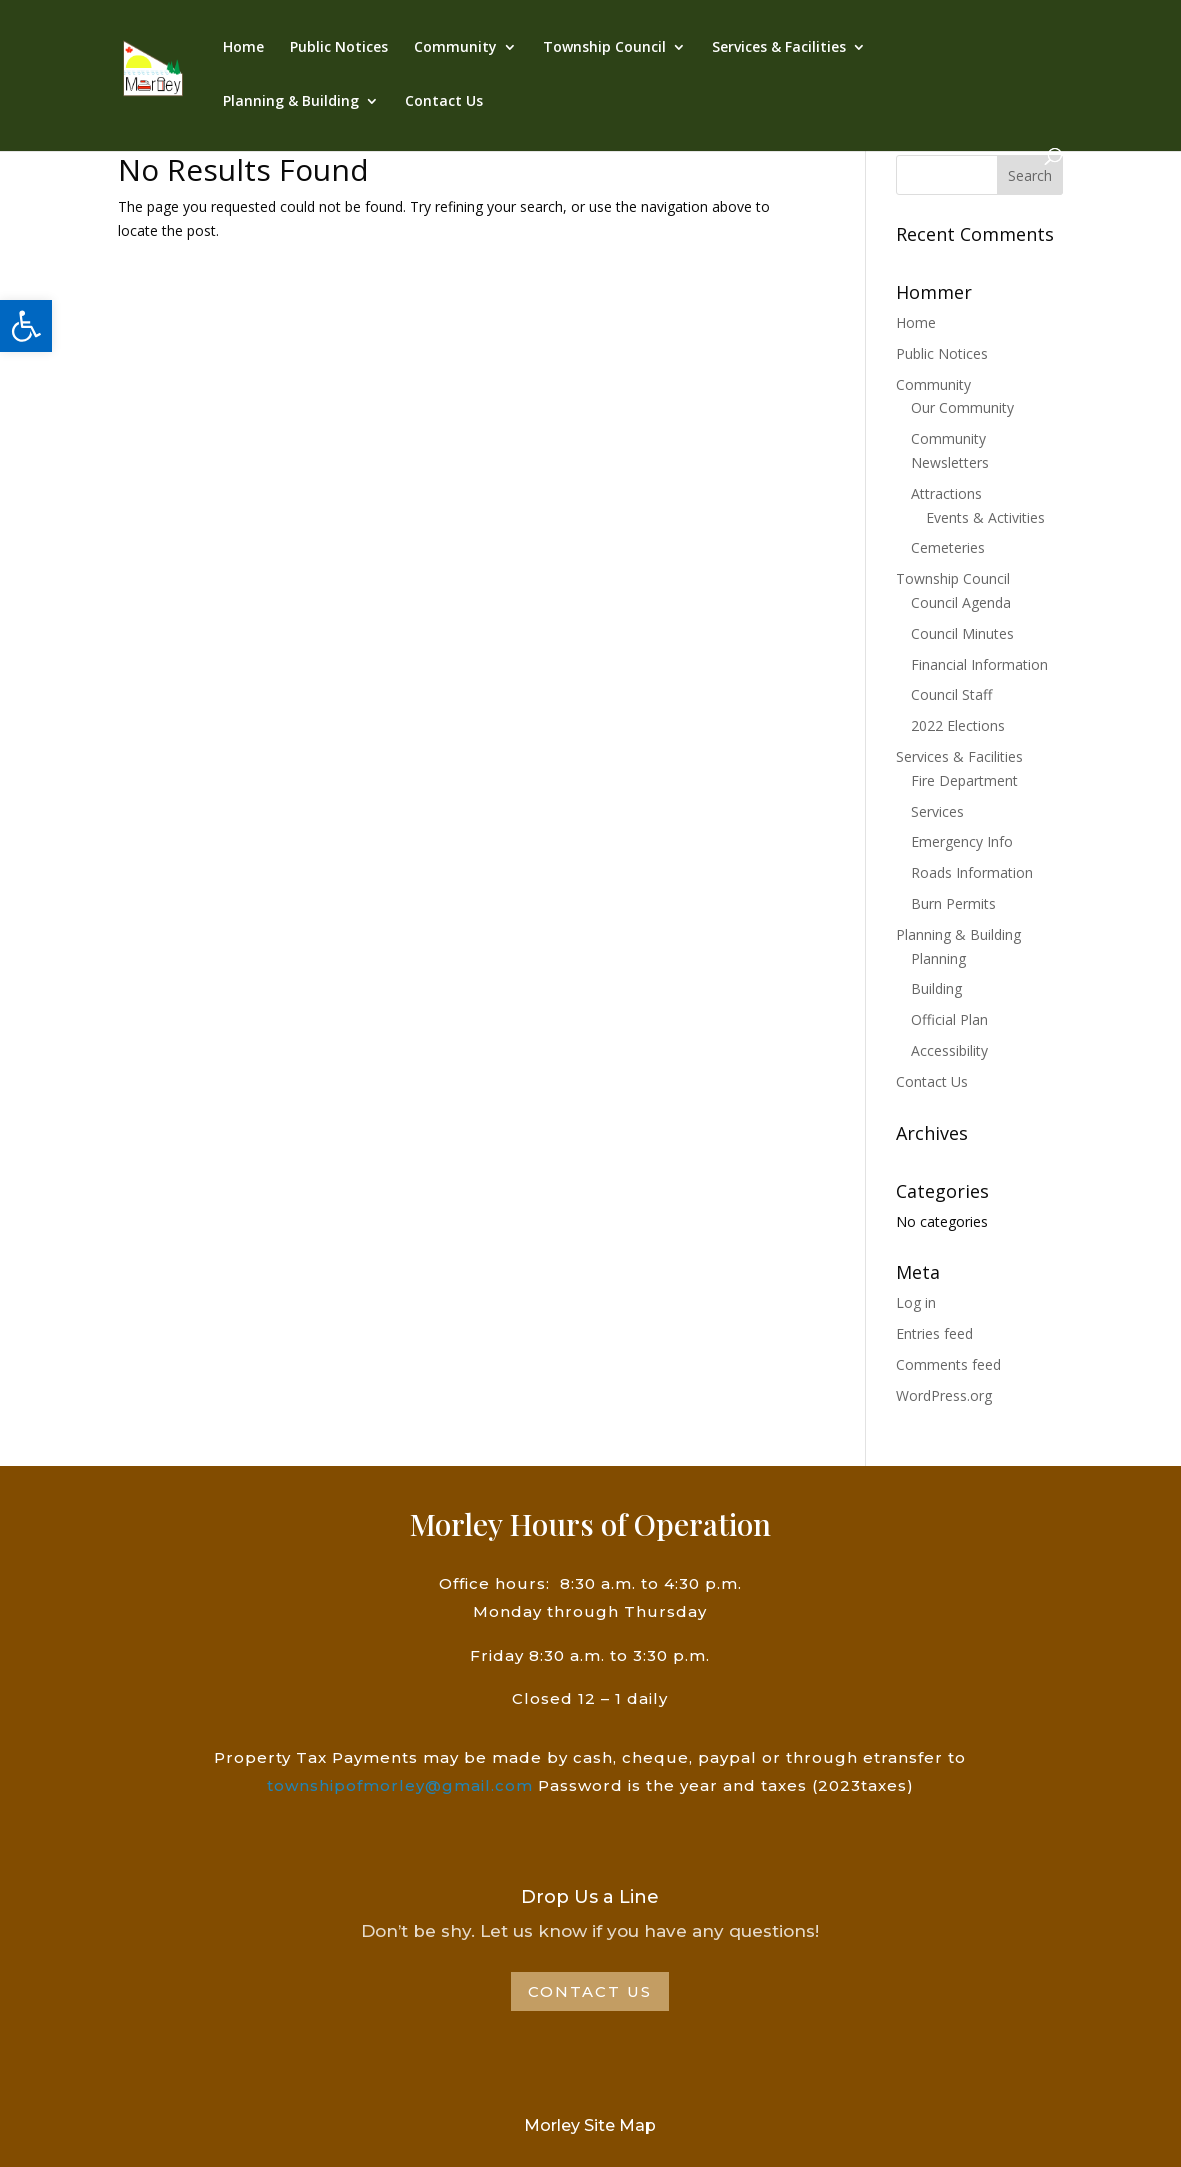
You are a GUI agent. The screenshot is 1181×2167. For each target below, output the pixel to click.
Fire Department (964, 780)
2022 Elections (958, 725)
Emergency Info (962, 841)
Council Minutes (962, 633)
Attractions (946, 493)
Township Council (604, 48)
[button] (26, 326)
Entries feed (934, 1333)
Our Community (962, 407)
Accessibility (949, 1050)
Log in (916, 1302)
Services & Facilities (779, 48)
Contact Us (444, 102)
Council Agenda (961, 602)
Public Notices (339, 48)
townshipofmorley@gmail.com (400, 1785)
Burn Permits (953, 903)
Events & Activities (985, 517)
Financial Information (979, 664)
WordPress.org (944, 1395)
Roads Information (972, 872)
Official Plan (949, 1019)
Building (936, 988)
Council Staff (951, 694)
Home (243, 48)
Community (455, 48)
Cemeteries (948, 547)
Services (937, 811)
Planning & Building (291, 102)
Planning (938, 958)
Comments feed (948, 1364)
